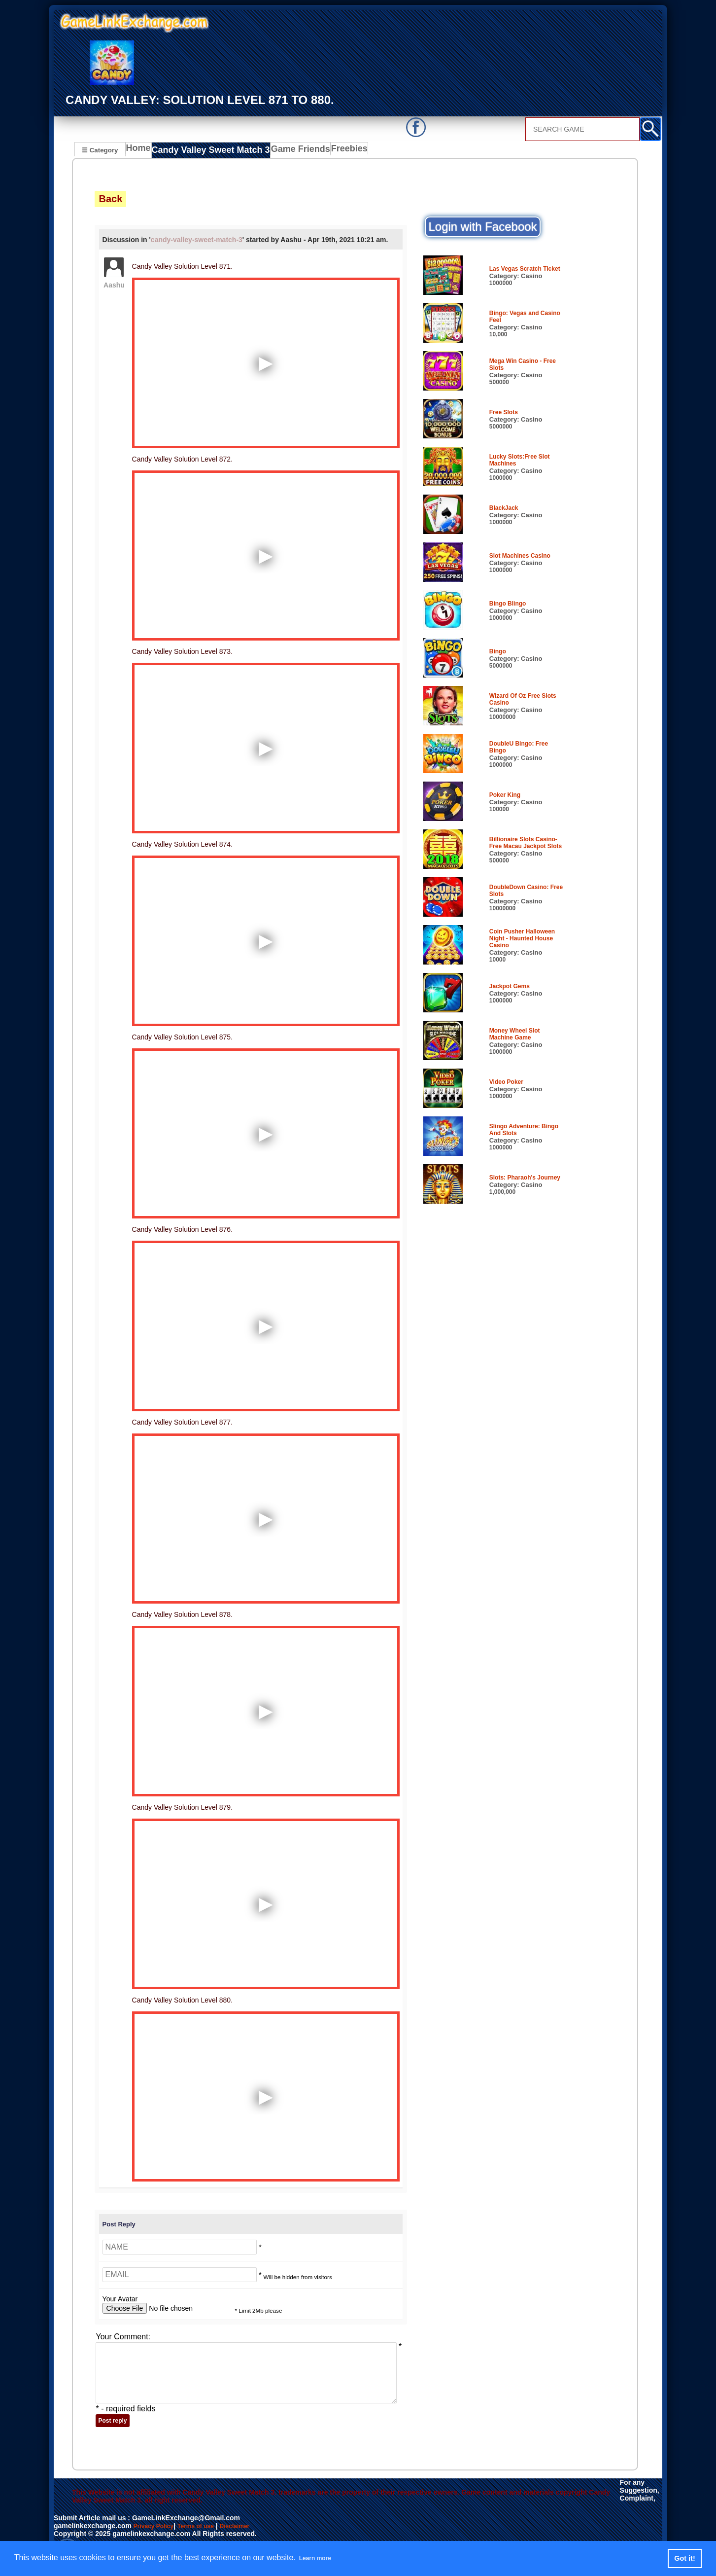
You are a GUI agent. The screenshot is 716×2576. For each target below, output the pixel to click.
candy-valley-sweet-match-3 (196, 240)
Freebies (335, 151)
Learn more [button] (320, 2558)
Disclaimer (249, 2526)
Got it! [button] (684, 2558)
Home (140, 151)
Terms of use (205, 2526)
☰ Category (100, 149)
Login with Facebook (482, 226)
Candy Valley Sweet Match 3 (207, 151)
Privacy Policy (157, 2526)
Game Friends (286, 151)
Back (110, 199)
